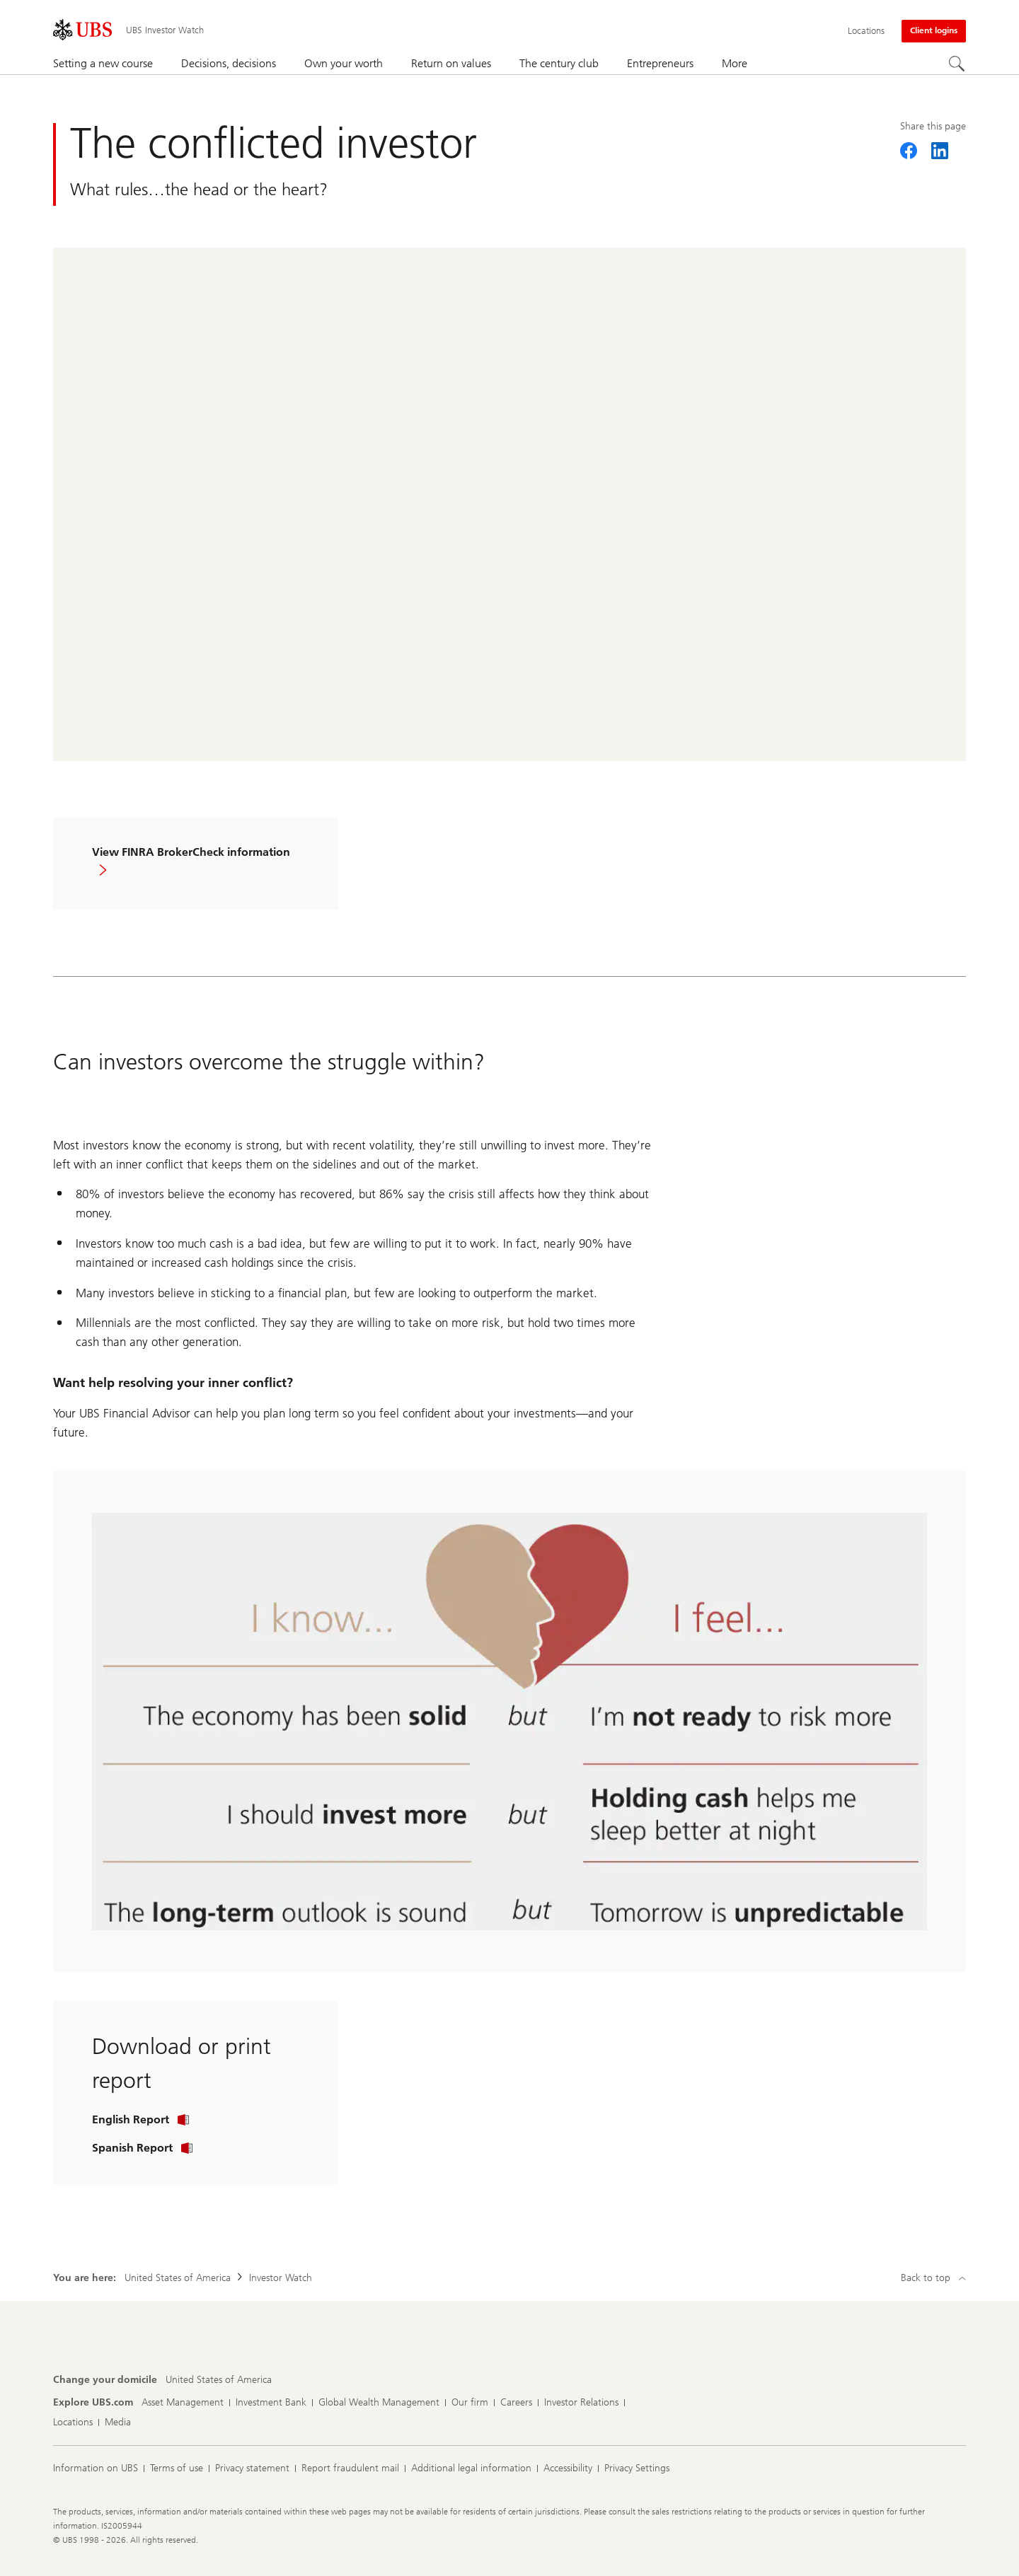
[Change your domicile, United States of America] (219, 2380)
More (734, 63)
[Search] (957, 64)
